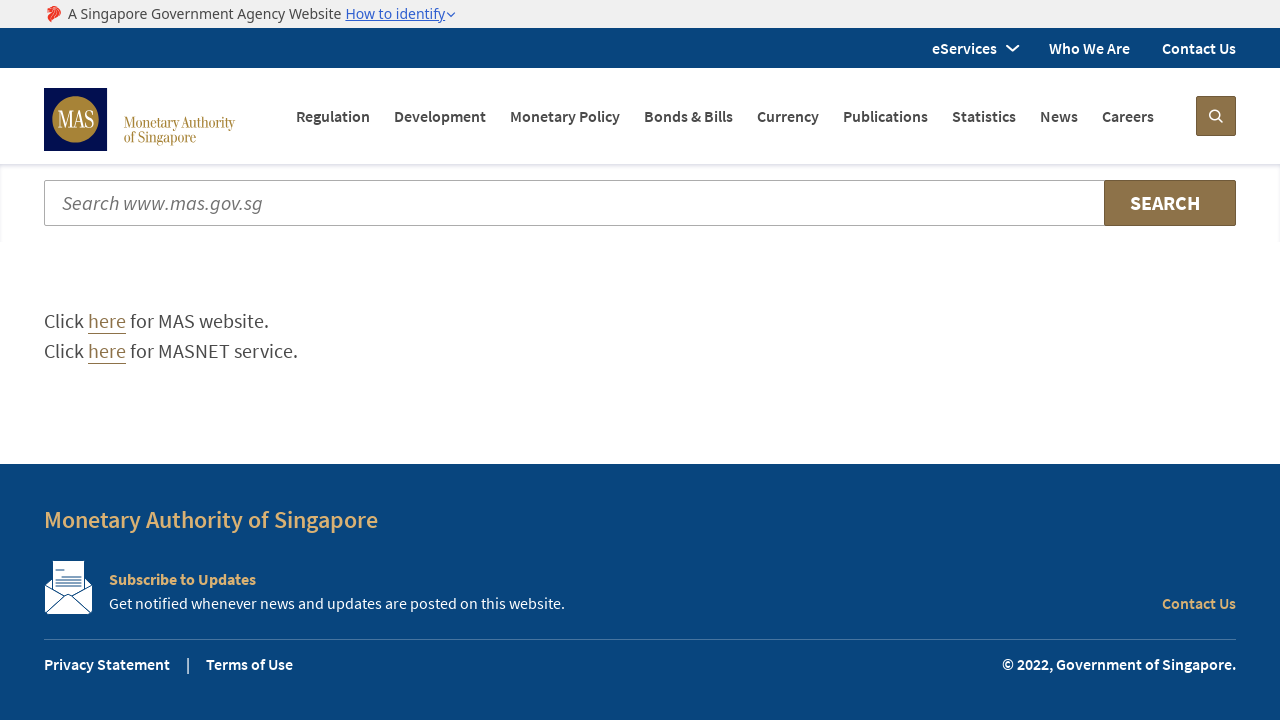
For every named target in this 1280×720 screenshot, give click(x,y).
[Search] (1216, 116)
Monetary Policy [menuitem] (565, 116)
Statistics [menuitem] (984, 116)
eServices (964, 48)
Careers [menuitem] (1128, 116)
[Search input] (640, 203)
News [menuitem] (1059, 116)
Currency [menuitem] (788, 116)
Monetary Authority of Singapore (211, 519)
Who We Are (1089, 48)
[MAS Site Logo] (140, 120)
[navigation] (725, 116)
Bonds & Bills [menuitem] (688, 116)
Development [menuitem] (440, 116)
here (107, 320)
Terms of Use (249, 664)
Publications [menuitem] (885, 116)
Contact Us (1199, 48)
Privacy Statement (107, 664)
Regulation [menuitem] (333, 116)
